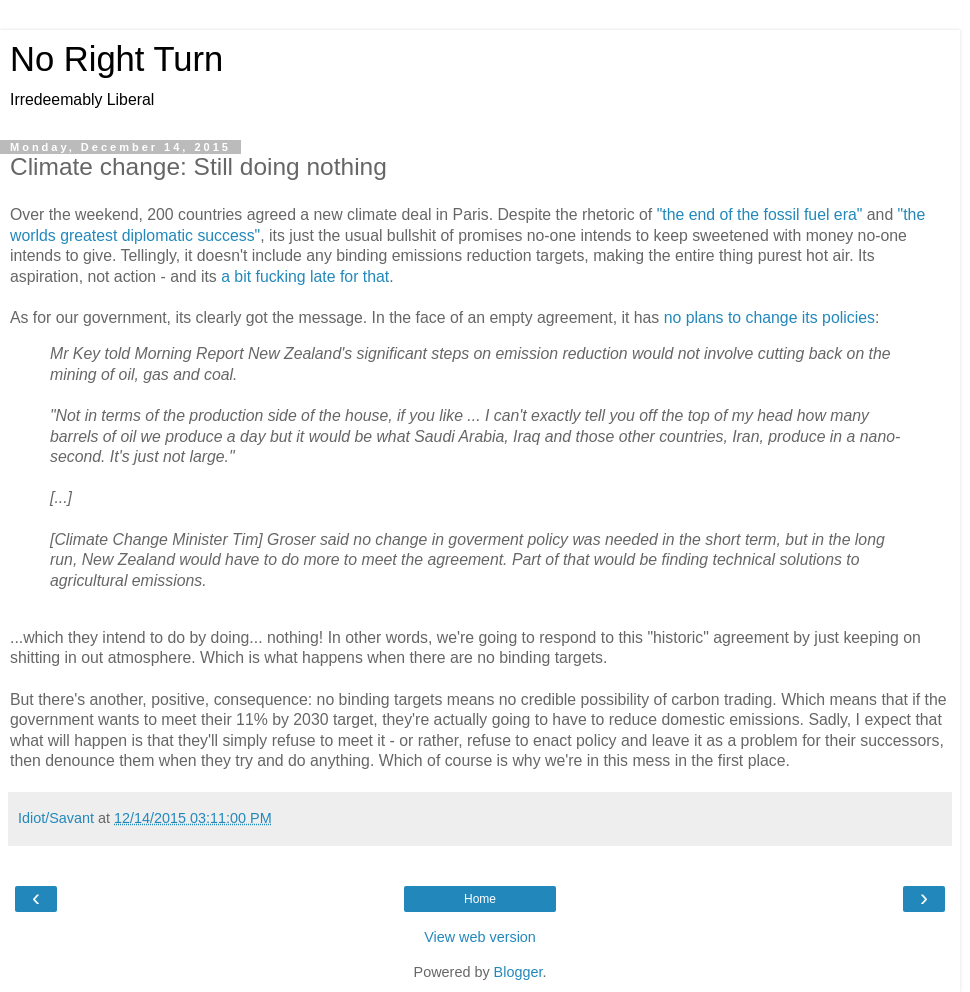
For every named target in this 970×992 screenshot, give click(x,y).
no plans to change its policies (769, 317)
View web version (480, 937)
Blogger (518, 972)
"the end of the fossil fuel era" (760, 214)
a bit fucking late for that (305, 276)
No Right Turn (116, 59)
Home (480, 899)
